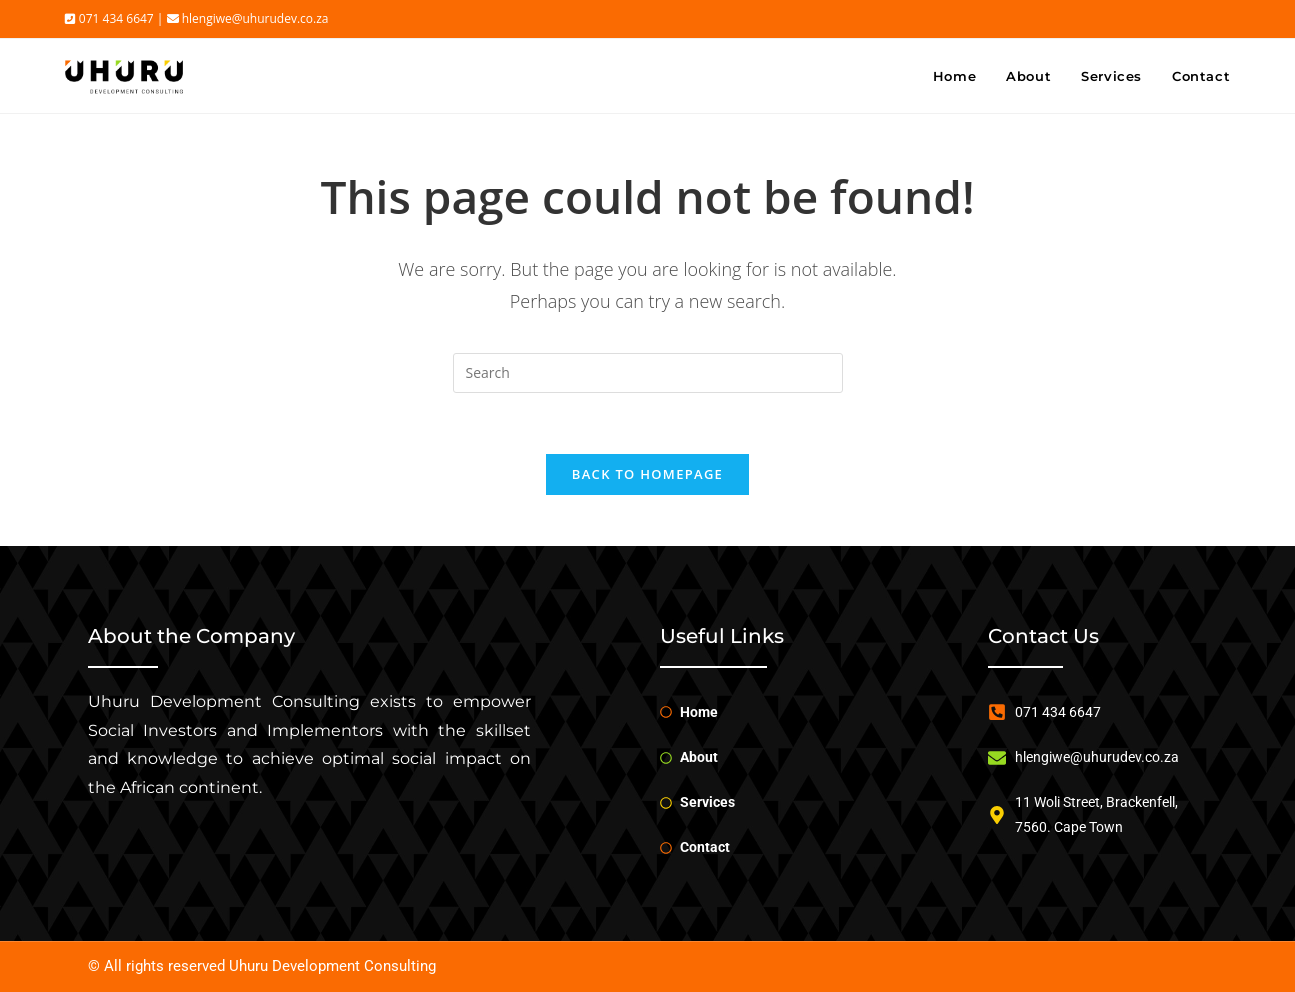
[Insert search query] (648, 373)
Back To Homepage (647, 474)
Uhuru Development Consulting (332, 966)
